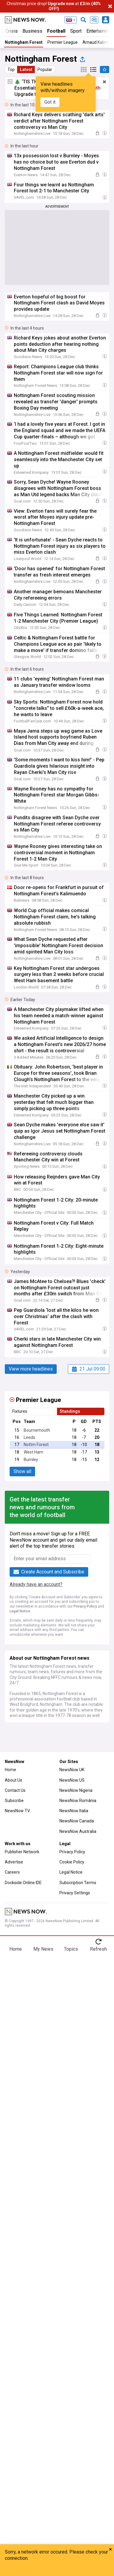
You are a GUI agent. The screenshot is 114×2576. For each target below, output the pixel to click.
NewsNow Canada (76, 1821)
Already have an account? (36, 1584)
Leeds (29, 1437)
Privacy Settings (74, 1892)
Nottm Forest (36, 1444)
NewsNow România (77, 1800)
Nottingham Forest (24, 42)
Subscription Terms (77, 1882)
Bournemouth (37, 1430)
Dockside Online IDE (23, 1882)
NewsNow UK (71, 1769)
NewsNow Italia (73, 1810)
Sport (76, 31)
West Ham (33, 1452)
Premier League (62, 42)
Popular (45, 69)
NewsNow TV (17, 1810)
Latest (26, 69)
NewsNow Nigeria (75, 1790)
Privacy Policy (85, 1606)
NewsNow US (72, 1780)
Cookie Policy (71, 1862)
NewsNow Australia (77, 1831)
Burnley (31, 1459)
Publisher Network (22, 1851)
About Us (13, 1780)
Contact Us (15, 1790)
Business (32, 31)
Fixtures (19, 1411)
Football (56, 31)
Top (11, 69)
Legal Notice (20, 1611)
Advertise (14, 1862)
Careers (12, 1872)
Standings (70, 1411)
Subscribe (14, 1800)
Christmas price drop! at (54, 6)
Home (10, 1769)
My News (43, 1949)
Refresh (98, 1949)
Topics (71, 1949)
